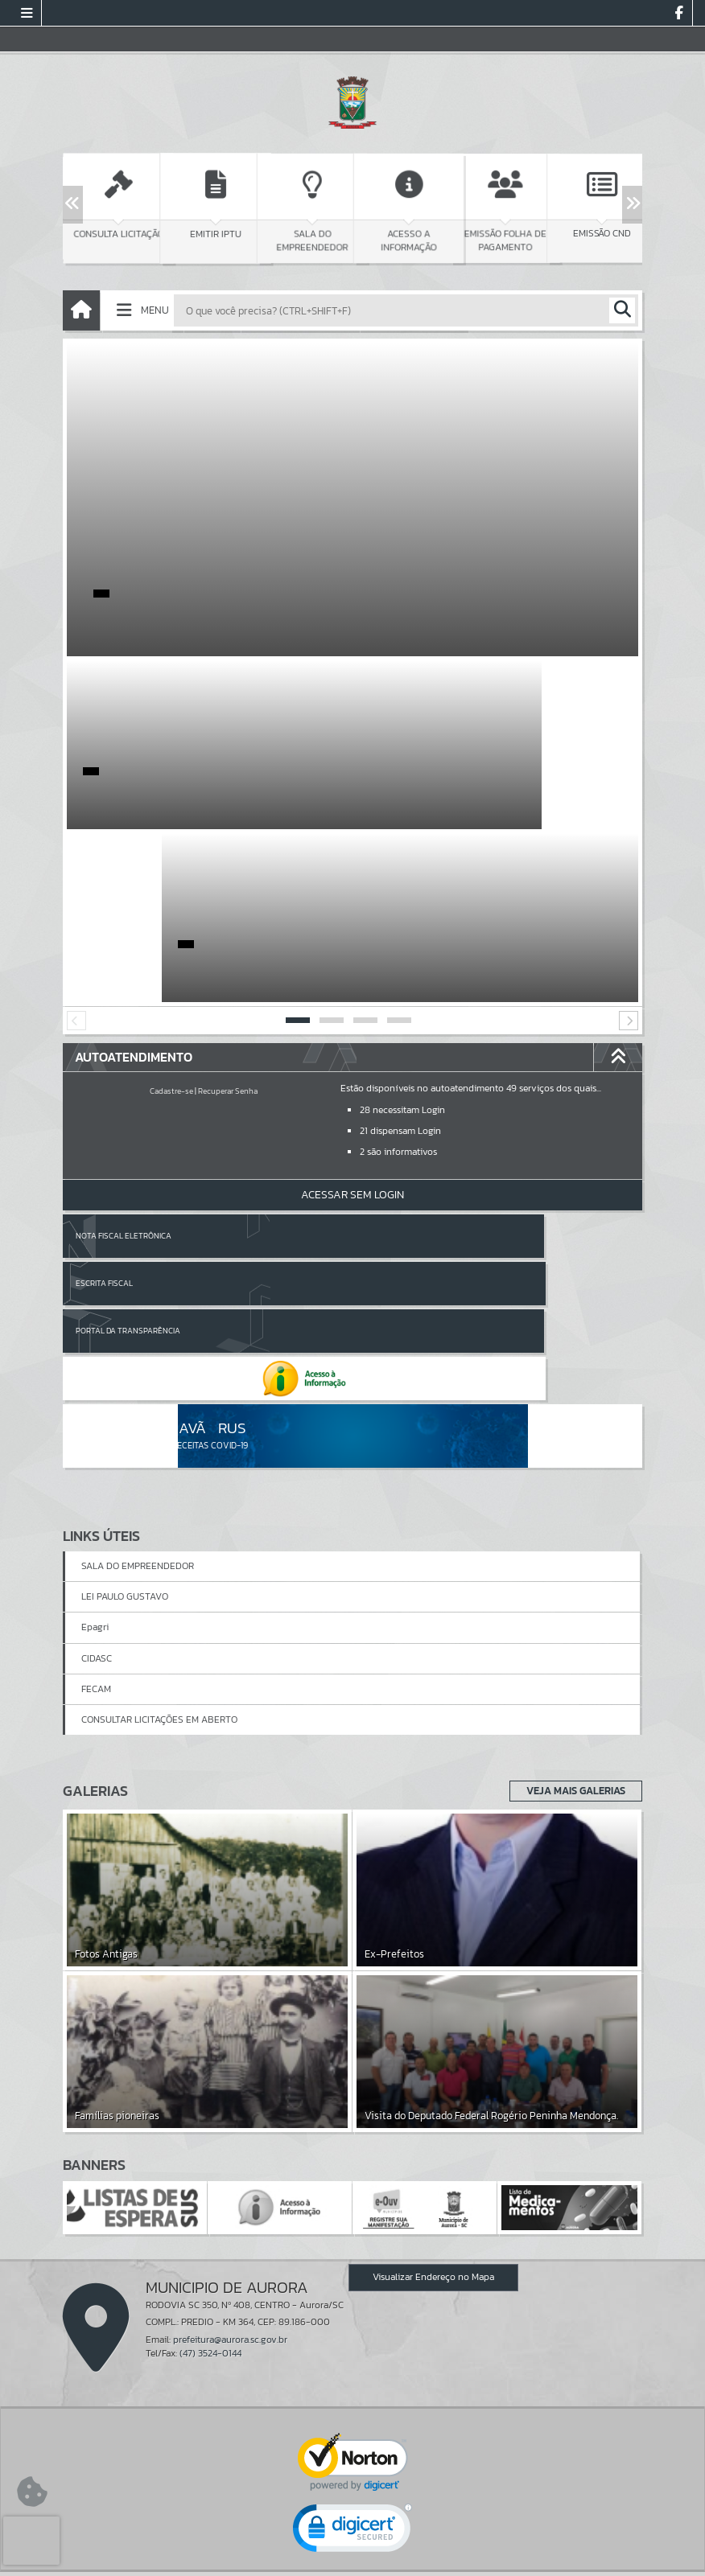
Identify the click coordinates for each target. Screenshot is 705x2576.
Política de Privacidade (352, 2559)
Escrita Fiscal (394, 1063)
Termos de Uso (352, 2547)
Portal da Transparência (128, 1110)
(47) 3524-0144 (210, 2086)
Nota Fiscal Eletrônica (123, 1063)
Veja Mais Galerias (571, 1523)
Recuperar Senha (228, 918)
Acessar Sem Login (352, 1021)
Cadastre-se (171, 918)
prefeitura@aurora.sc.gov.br (230, 2071)
